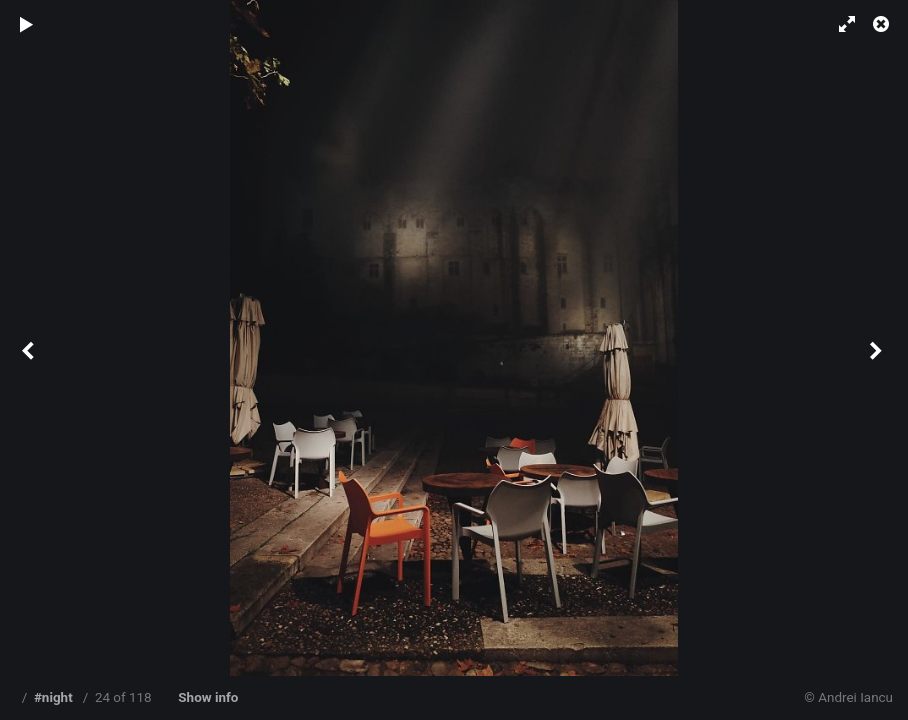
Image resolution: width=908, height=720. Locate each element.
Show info (208, 697)
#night (53, 697)
